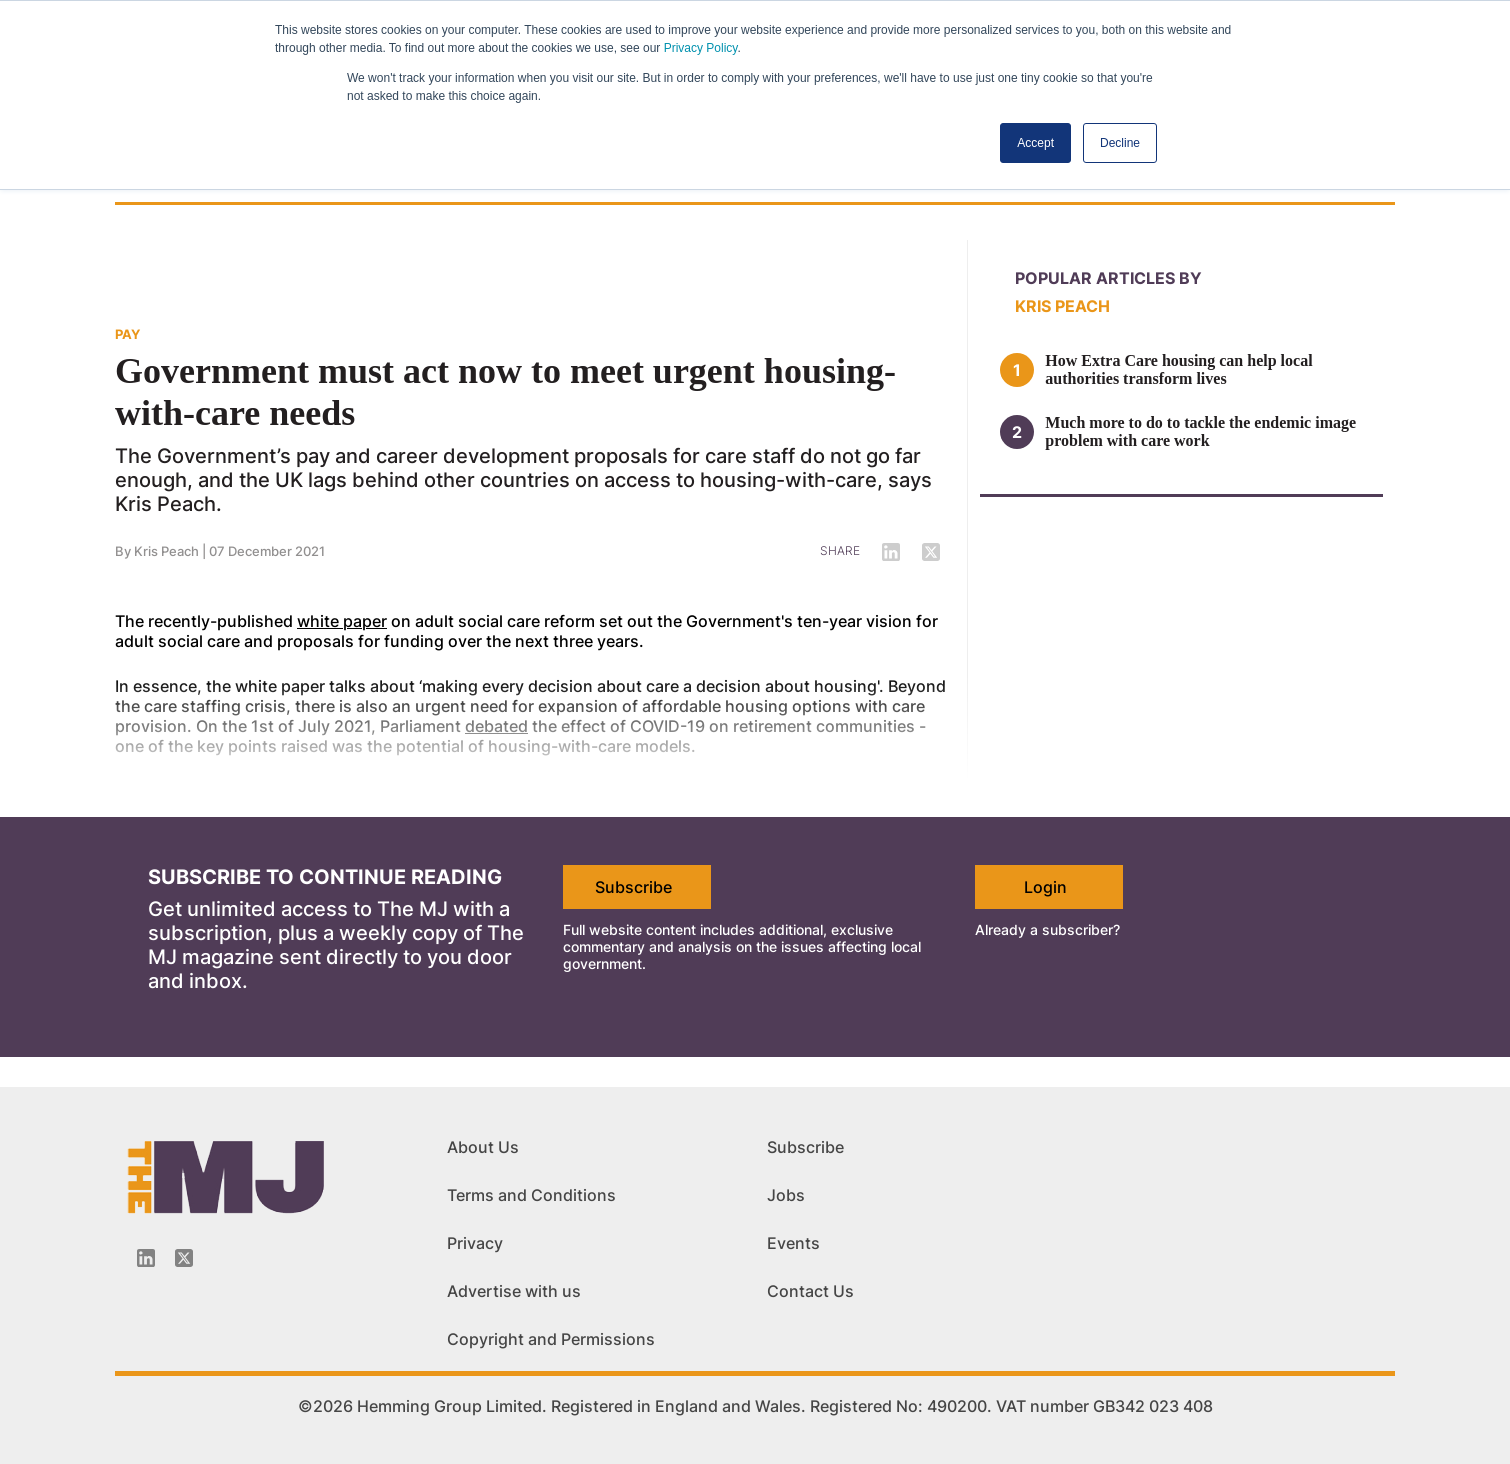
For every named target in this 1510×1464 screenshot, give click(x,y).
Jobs (786, 1195)
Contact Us (810, 1291)
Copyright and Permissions (551, 1339)
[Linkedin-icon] (146, 1258)
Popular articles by (1108, 278)
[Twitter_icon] (184, 1258)
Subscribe (633, 887)
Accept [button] (1035, 143)
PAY (127, 334)
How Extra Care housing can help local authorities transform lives (1178, 369)
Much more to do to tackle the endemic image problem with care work (1200, 431)
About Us (483, 1147)
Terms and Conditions (531, 1195)
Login (1045, 887)
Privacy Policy (701, 48)
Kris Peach (1062, 306)
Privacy (475, 1243)
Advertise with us (514, 1291)
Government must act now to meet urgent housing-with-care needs (505, 392)
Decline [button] (1120, 143)
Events (793, 1243)
